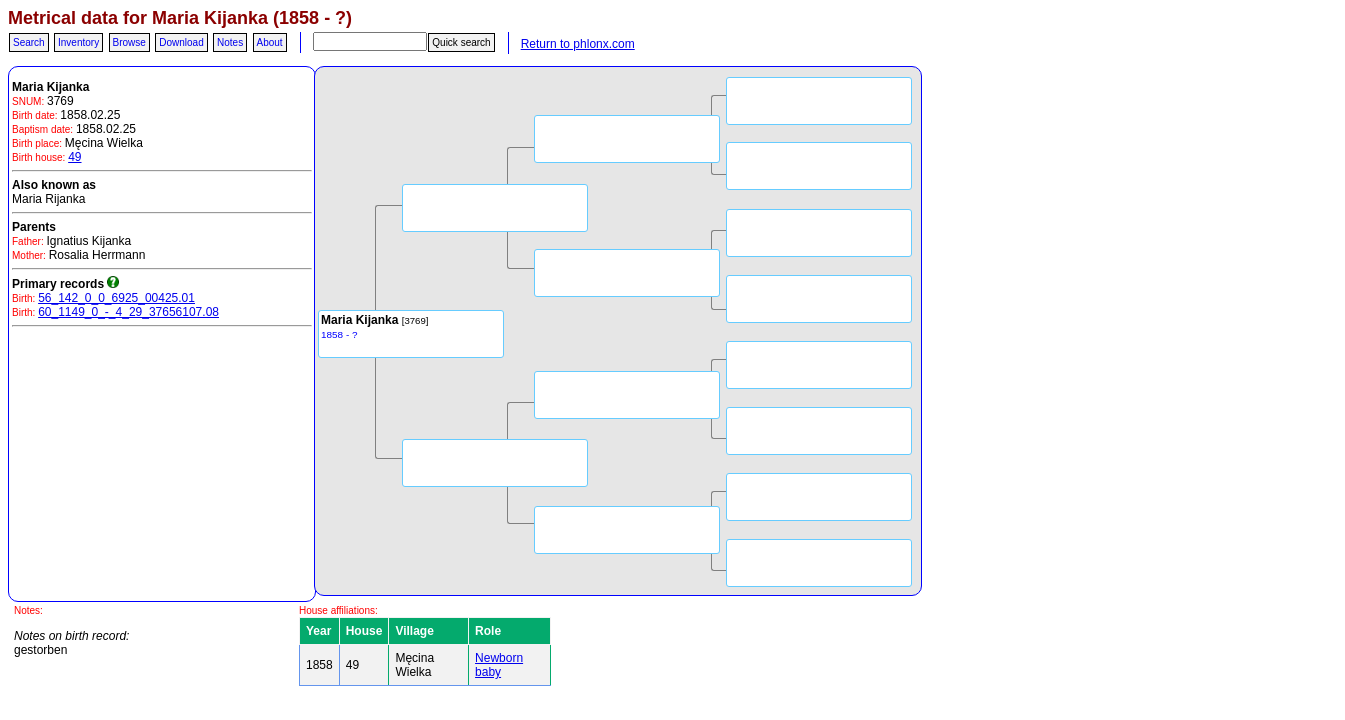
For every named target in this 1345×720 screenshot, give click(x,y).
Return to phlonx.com (578, 44)
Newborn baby (499, 665)
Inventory (78, 42)
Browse (129, 42)
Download (181, 42)
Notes (230, 42)
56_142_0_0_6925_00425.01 (116, 298)
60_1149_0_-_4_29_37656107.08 (128, 312)
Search (29, 42)
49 (74, 157)
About (270, 42)
